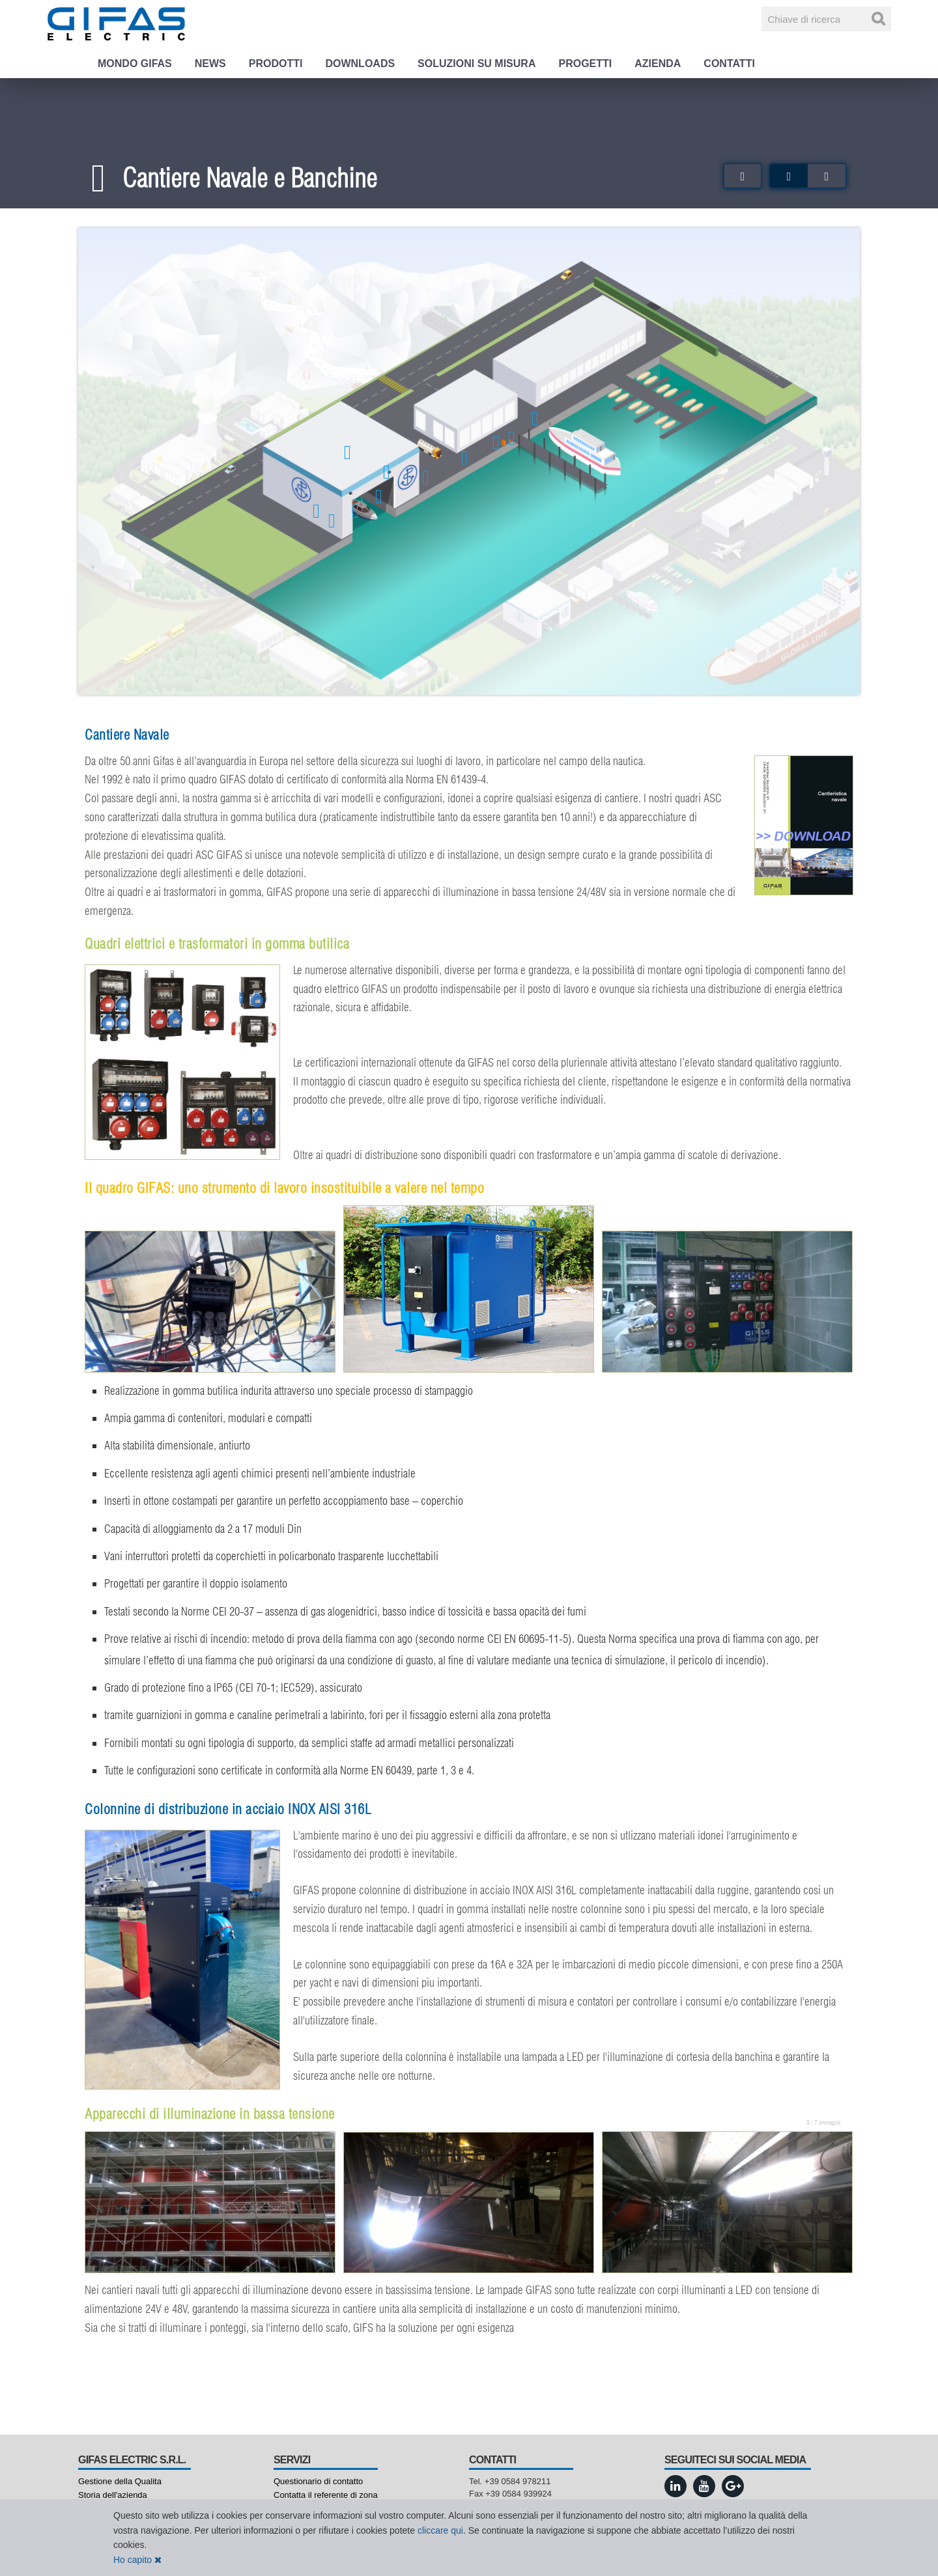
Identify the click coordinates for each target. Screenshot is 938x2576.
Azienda (657, 63)
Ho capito (137, 2560)
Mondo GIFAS (135, 63)
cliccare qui (440, 2530)
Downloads (360, 63)
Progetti (585, 63)
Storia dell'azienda (112, 2495)
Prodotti (276, 63)
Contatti (729, 63)
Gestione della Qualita (120, 2481)
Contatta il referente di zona (326, 2495)
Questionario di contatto (318, 2481)
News (210, 63)
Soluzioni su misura (476, 63)
